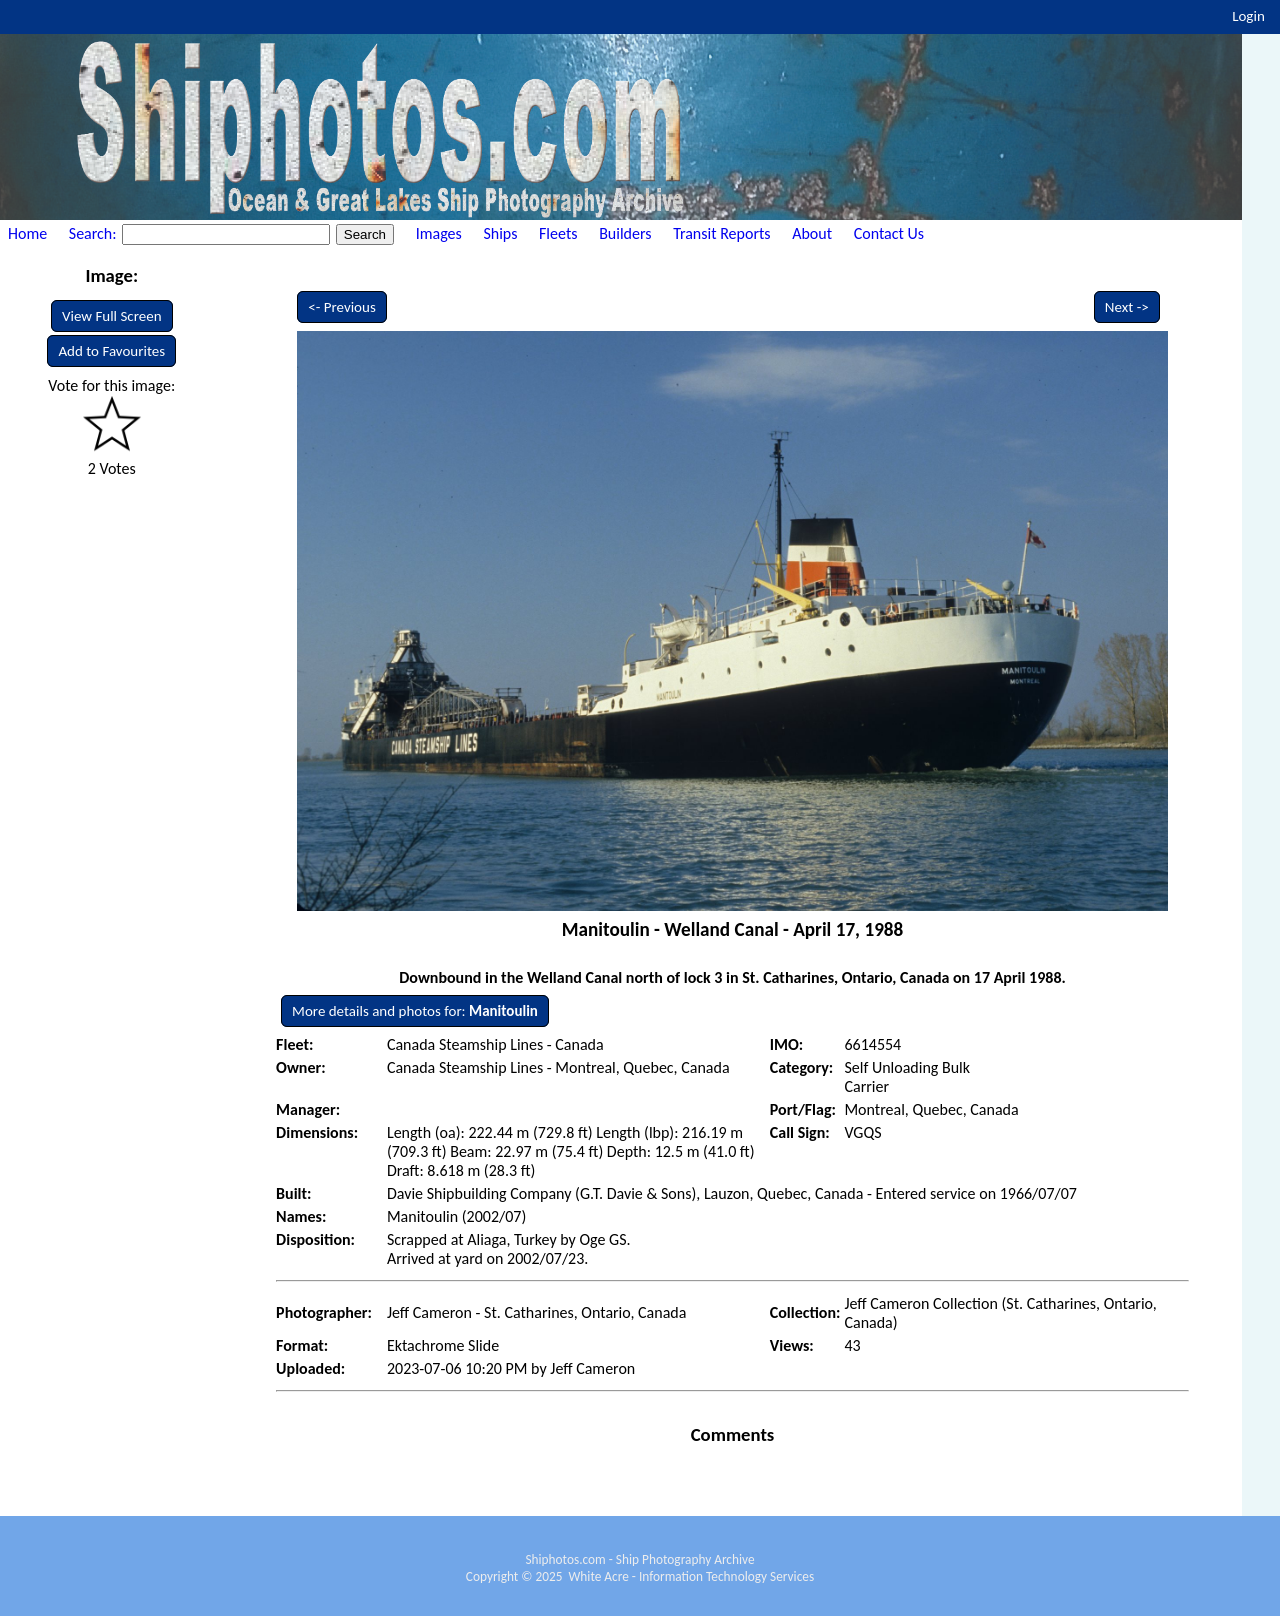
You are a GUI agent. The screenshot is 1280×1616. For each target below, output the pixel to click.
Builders (625, 233)
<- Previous (342, 307)
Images (439, 233)
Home (27, 233)
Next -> (1127, 307)
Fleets (558, 233)
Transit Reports (721, 233)
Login (1248, 16)
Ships (500, 233)
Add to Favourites (111, 351)
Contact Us (889, 233)
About (812, 233)
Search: (94, 233)
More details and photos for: (415, 1011)
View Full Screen (112, 316)
